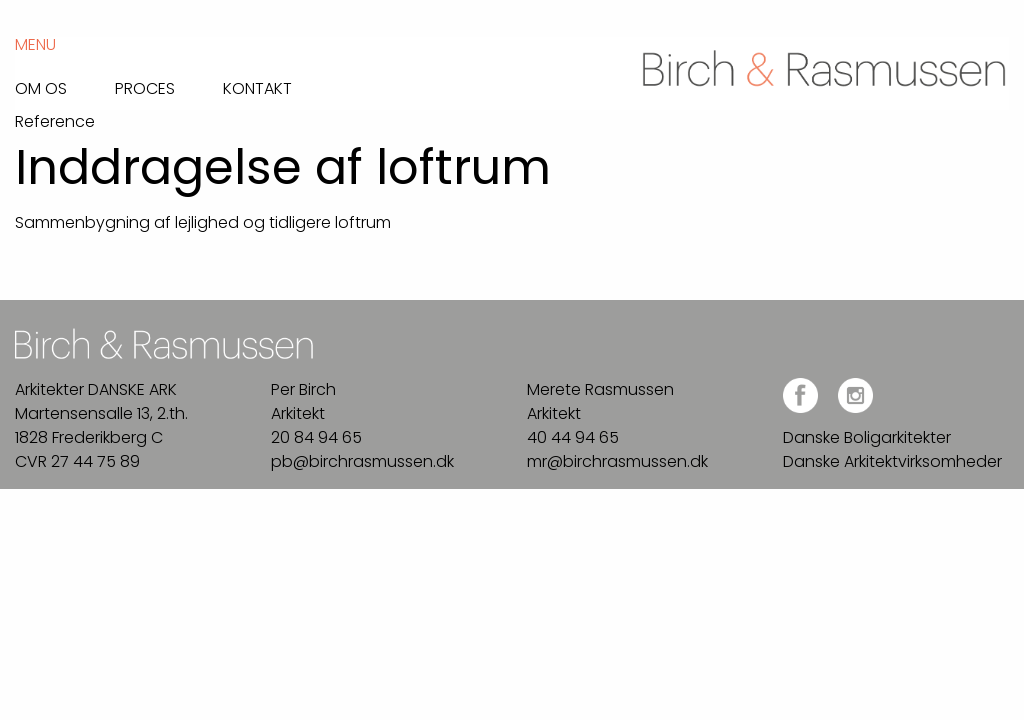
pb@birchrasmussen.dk (362, 461)
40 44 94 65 (573, 437)
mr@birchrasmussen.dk (617, 461)
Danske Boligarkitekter (867, 437)
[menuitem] (65, 83)
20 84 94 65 (316, 437)
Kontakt (257, 87)
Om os (41, 87)
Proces (145, 87)
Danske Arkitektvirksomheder (892, 461)
